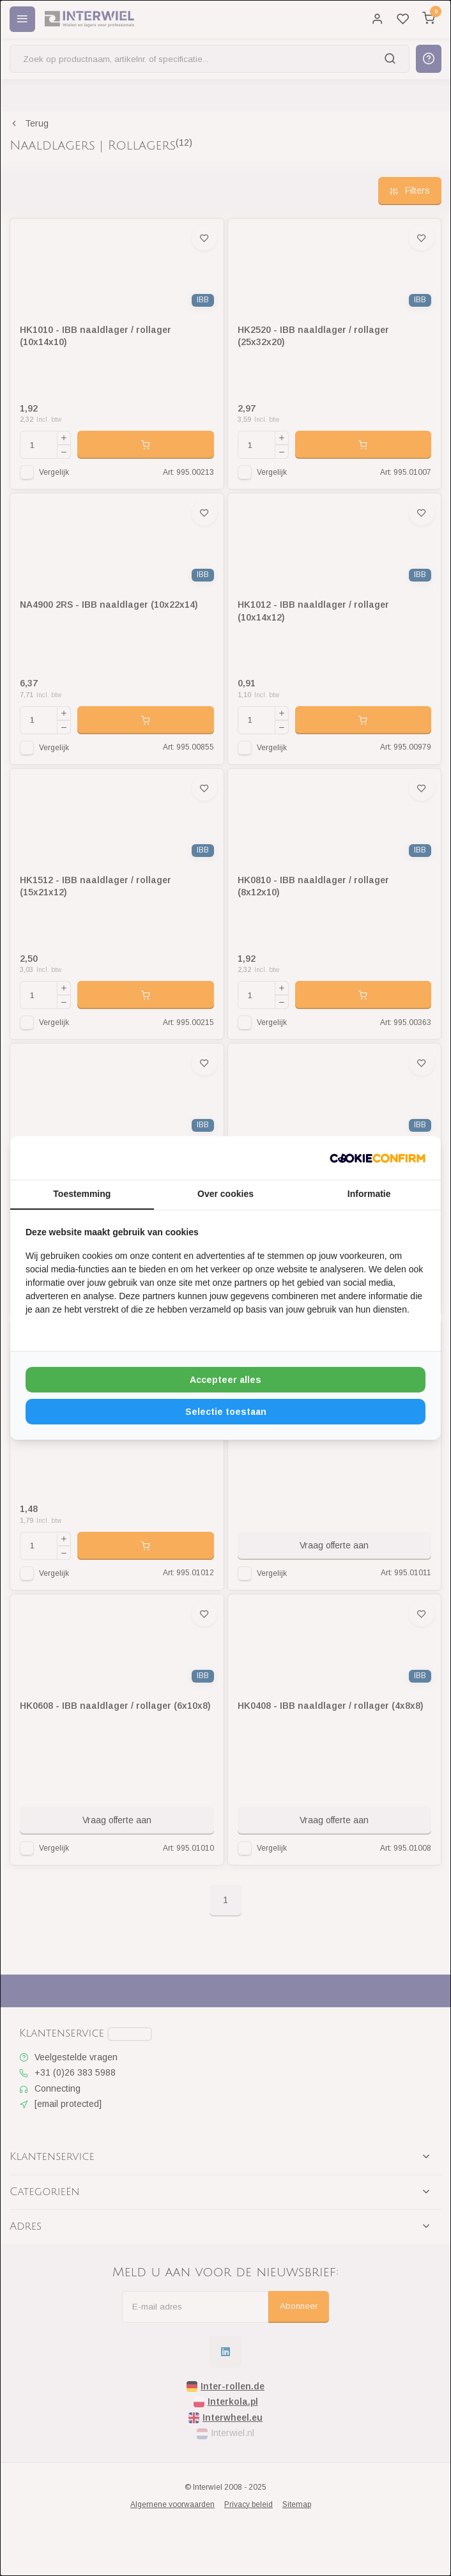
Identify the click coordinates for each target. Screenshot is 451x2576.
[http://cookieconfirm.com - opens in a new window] (377, 1158)
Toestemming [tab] (82, 1194)
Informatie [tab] (369, 1194)
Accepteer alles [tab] (225, 1380)
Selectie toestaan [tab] (225, 1412)
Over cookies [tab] (225, 1194)
